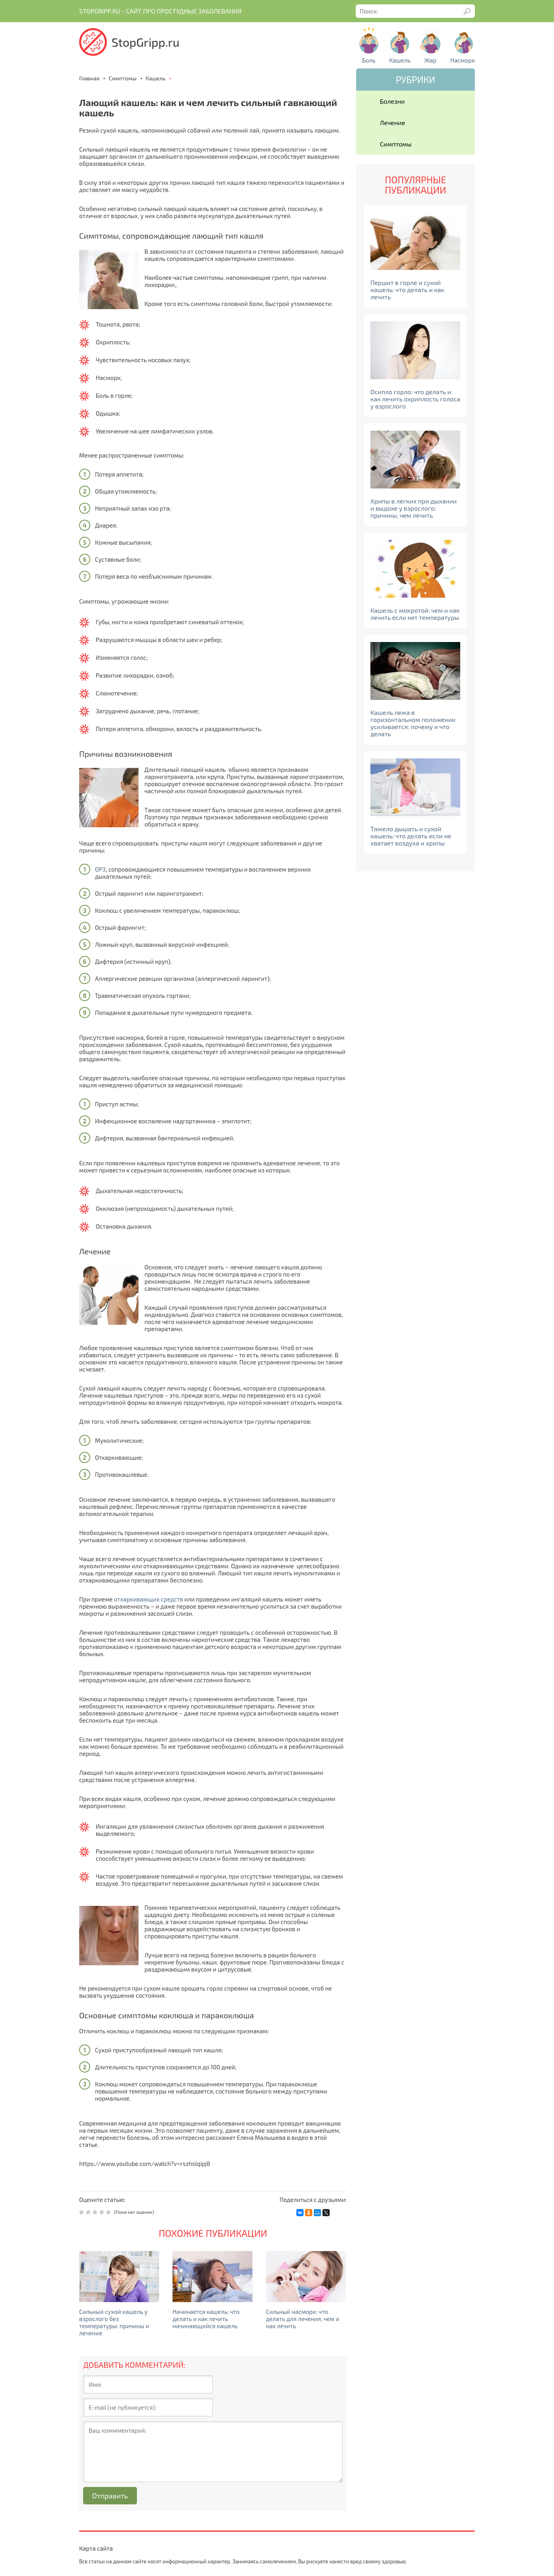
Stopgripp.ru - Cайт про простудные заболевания (160, 11)
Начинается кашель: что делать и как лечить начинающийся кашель (206, 2318)
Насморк (462, 60)
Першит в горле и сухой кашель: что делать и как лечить (407, 289)
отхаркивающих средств (148, 1599)
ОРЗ (100, 869)
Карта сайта (96, 2548)
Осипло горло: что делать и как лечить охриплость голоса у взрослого (415, 399)
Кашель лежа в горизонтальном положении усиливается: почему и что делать (412, 723)
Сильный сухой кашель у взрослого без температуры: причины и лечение (114, 2322)
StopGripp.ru (146, 42)
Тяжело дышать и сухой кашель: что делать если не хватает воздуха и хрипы (410, 836)
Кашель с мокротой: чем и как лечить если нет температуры (414, 613)
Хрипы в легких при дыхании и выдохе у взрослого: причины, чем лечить (413, 508)
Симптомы (396, 144)
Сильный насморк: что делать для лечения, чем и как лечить (302, 2318)
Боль (369, 60)
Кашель (399, 60)
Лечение (392, 122)
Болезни (392, 101)
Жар (430, 60)
